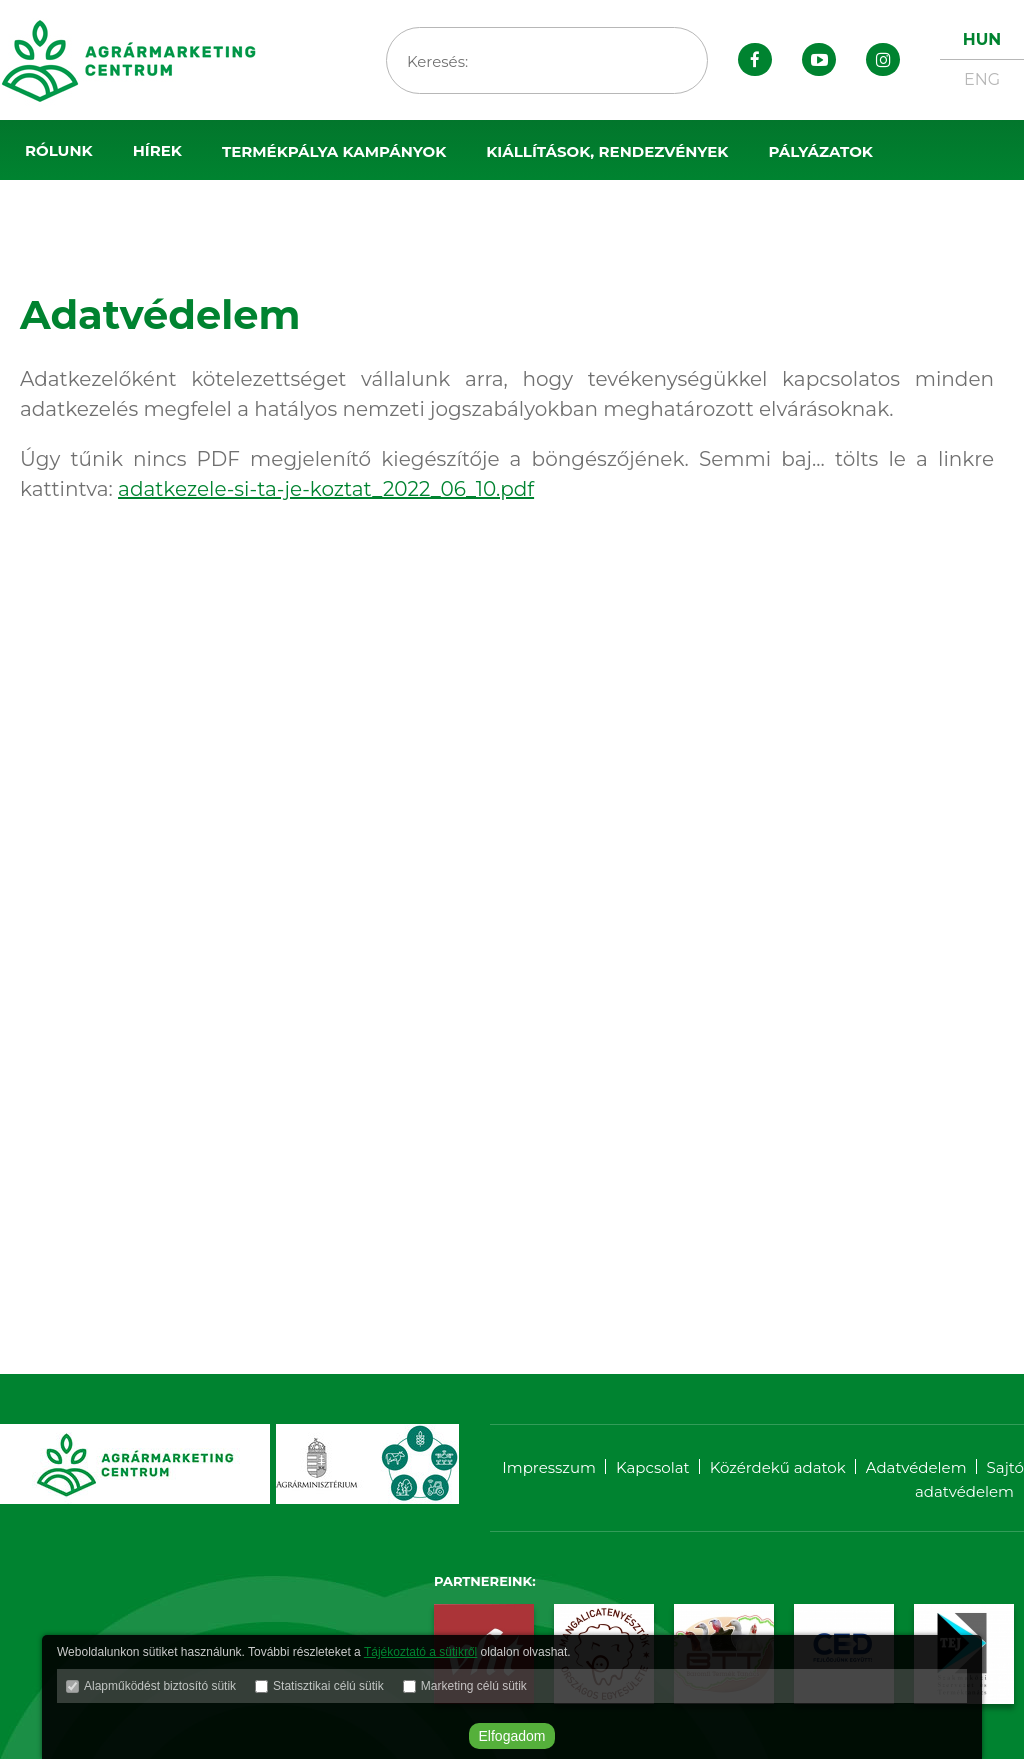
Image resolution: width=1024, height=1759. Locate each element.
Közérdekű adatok (778, 1467)
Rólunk (59, 150)
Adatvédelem (916, 1467)
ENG (982, 79)
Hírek (157, 150)
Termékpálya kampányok (334, 151)
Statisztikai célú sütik (328, 1686)
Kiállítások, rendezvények (607, 151)
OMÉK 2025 (69, 211)
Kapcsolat (653, 1467)
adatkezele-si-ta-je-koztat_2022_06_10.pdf (326, 489)
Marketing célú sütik (474, 1686)
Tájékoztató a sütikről (420, 1652)
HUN (982, 39)
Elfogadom (512, 1736)
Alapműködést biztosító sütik (160, 1686)
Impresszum (549, 1467)
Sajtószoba (207, 211)
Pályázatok (820, 151)
